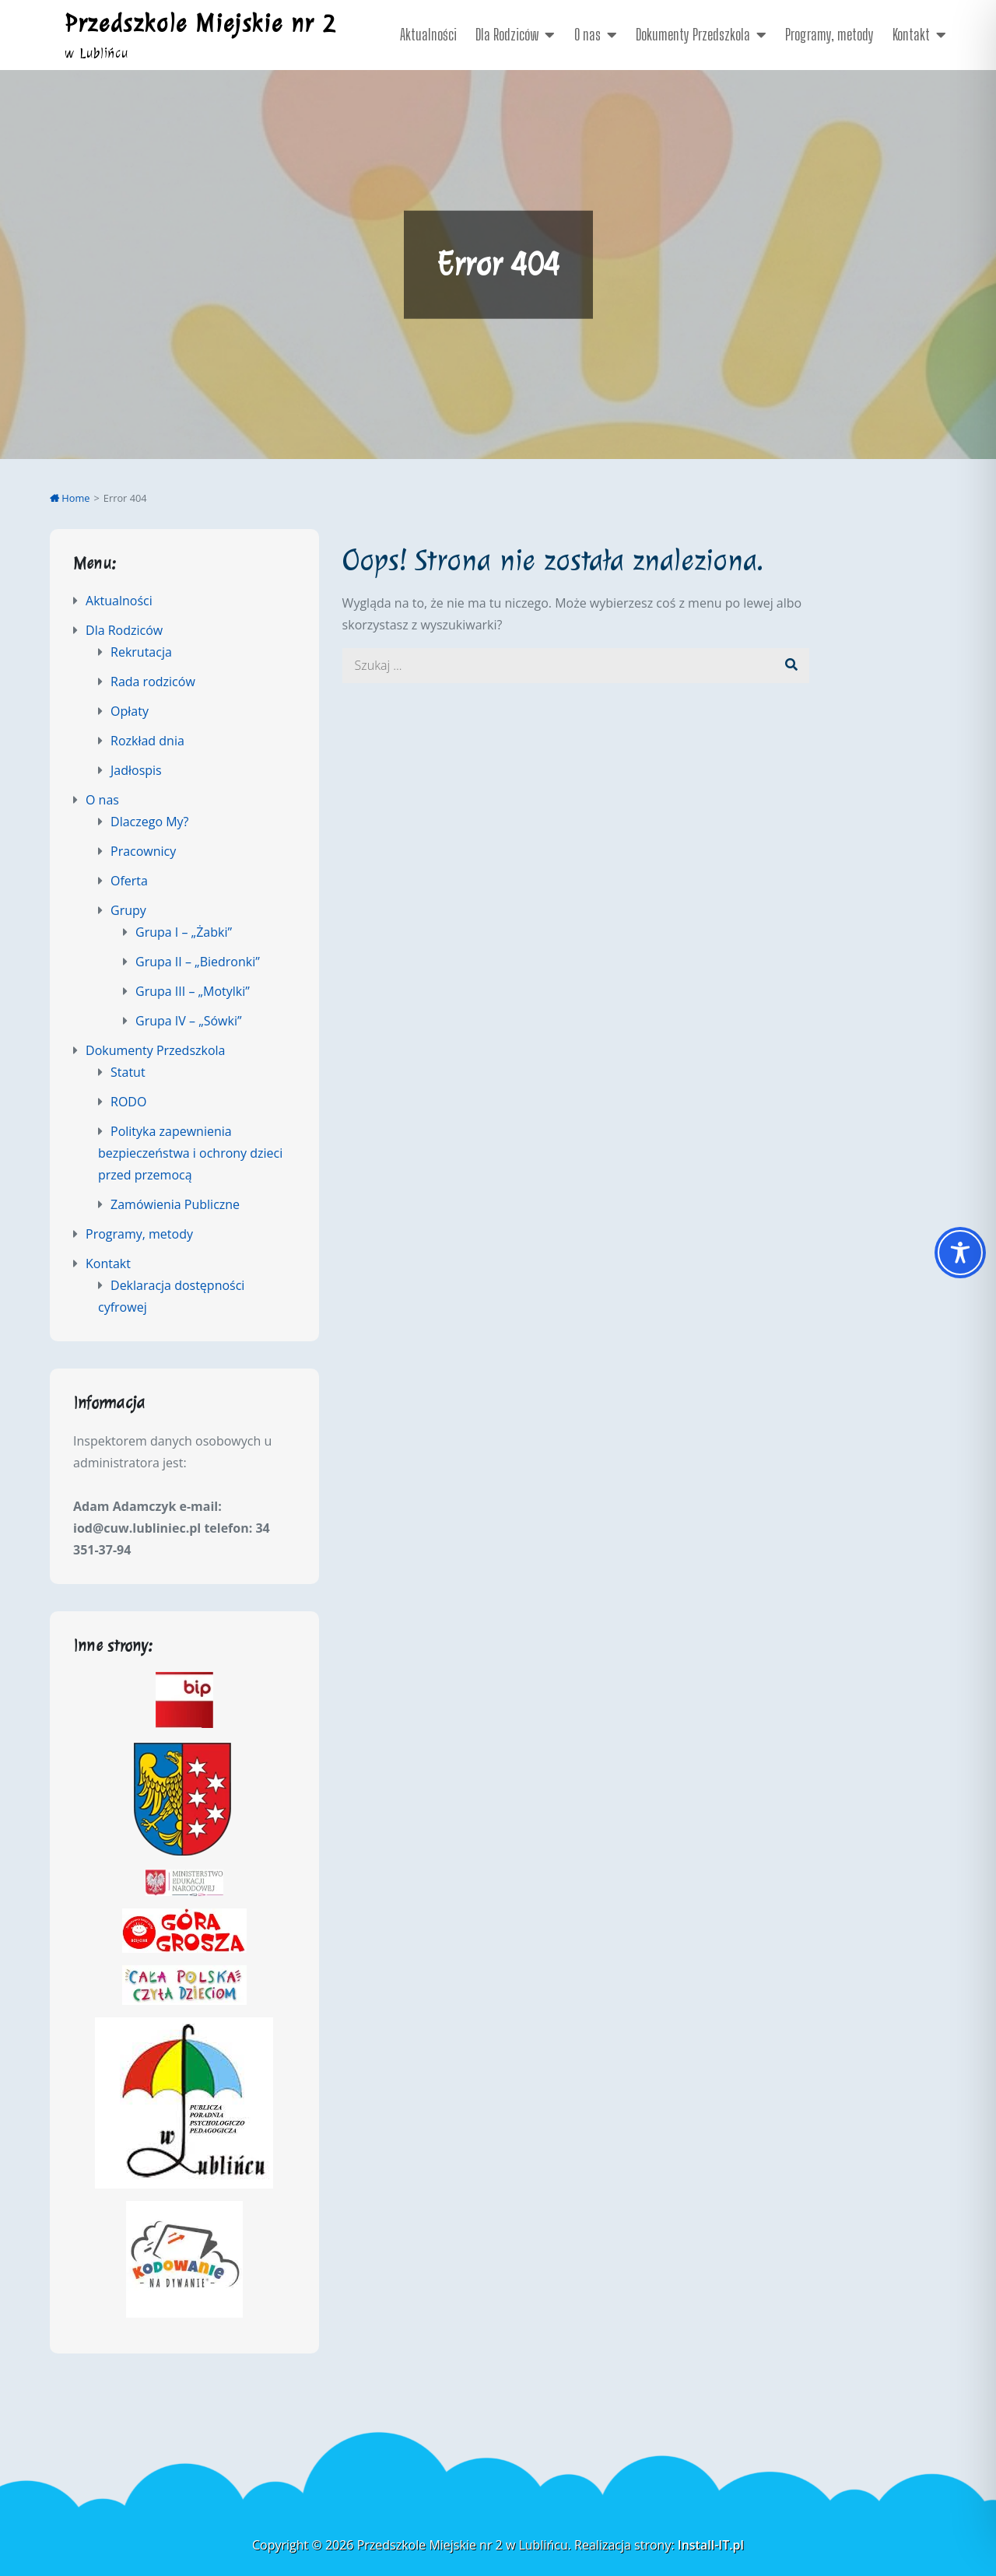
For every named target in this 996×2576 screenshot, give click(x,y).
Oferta (129, 880)
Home (70, 498)
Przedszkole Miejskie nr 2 (200, 23)
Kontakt (911, 34)
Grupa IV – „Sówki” (188, 1020)
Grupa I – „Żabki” (183, 932)
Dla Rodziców (506, 34)
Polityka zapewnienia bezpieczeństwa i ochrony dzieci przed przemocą (190, 1153)
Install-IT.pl (711, 2544)
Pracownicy (143, 851)
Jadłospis (136, 770)
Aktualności (428, 34)
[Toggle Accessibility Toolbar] (960, 1252)
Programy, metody (829, 34)
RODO (128, 1101)
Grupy (128, 910)
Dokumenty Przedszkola (693, 34)
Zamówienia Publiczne (175, 1204)
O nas (587, 34)
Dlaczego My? (149, 821)
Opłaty (129, 711)
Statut (128, 1072)
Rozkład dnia (147, 740)
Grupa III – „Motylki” (192, 991)
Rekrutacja (141, 652)
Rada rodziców (152, 681)
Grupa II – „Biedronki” (197, 961)
